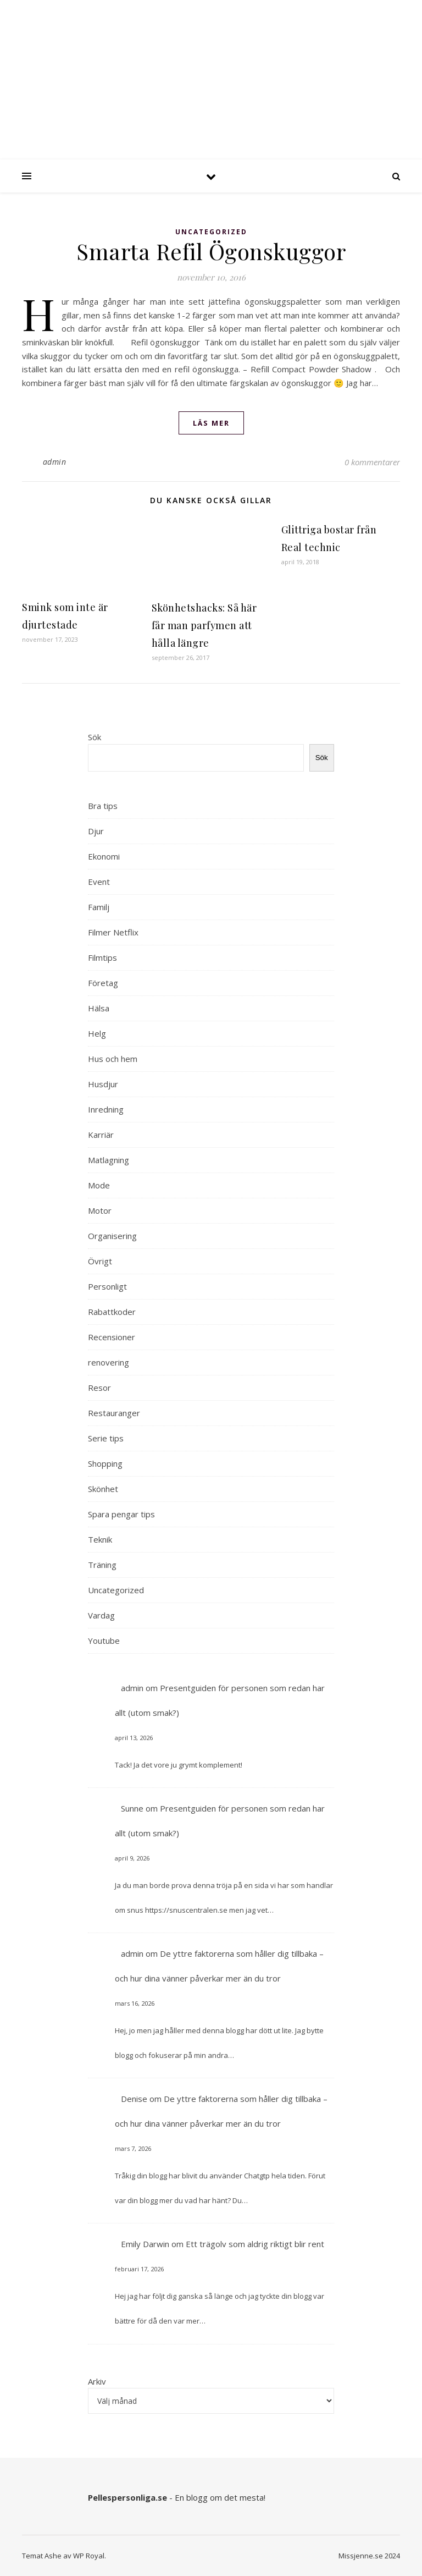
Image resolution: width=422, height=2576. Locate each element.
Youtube (104, 1640)
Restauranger (114, 1412)
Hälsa (98, 1008)
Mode (99, 1185)
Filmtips (102, 957)
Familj (98, 906)
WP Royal (88, 2556)
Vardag (101, 1615)
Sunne (132, 1808)
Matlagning (108, 1159)
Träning (102, 1564)
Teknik (100, 1539)
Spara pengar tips (121, 1514)
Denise (134, 2098)
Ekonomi (104, 856)
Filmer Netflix (113, 932)
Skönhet (103, 1488)
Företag (103, 982)
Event (99, 881)
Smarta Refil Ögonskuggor (211, 251)
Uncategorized (211, 231)
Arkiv (97, 2381)
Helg (97, 1033)
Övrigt (100, 1261)
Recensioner (111, 1336)
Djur (96, 830)
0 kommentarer (372, 461)
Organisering (112, 1235)
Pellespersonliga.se (127, 2497)
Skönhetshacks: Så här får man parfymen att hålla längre (204, 625)
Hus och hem (112, 1058)
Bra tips (103, 805)
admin (54, 461)
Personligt (107, 1286)
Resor (99, 1387)
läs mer (211, 423)
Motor (100, 1210)
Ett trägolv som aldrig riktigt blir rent (255, 2243)
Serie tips (106, 1438)
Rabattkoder (112, 1311)
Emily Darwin (145, 2243)
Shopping (105, 1463)
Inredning (106, 1109)
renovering (108, 1362)
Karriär (101, 1134)
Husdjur (103, 1083)
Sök (94, 736)
